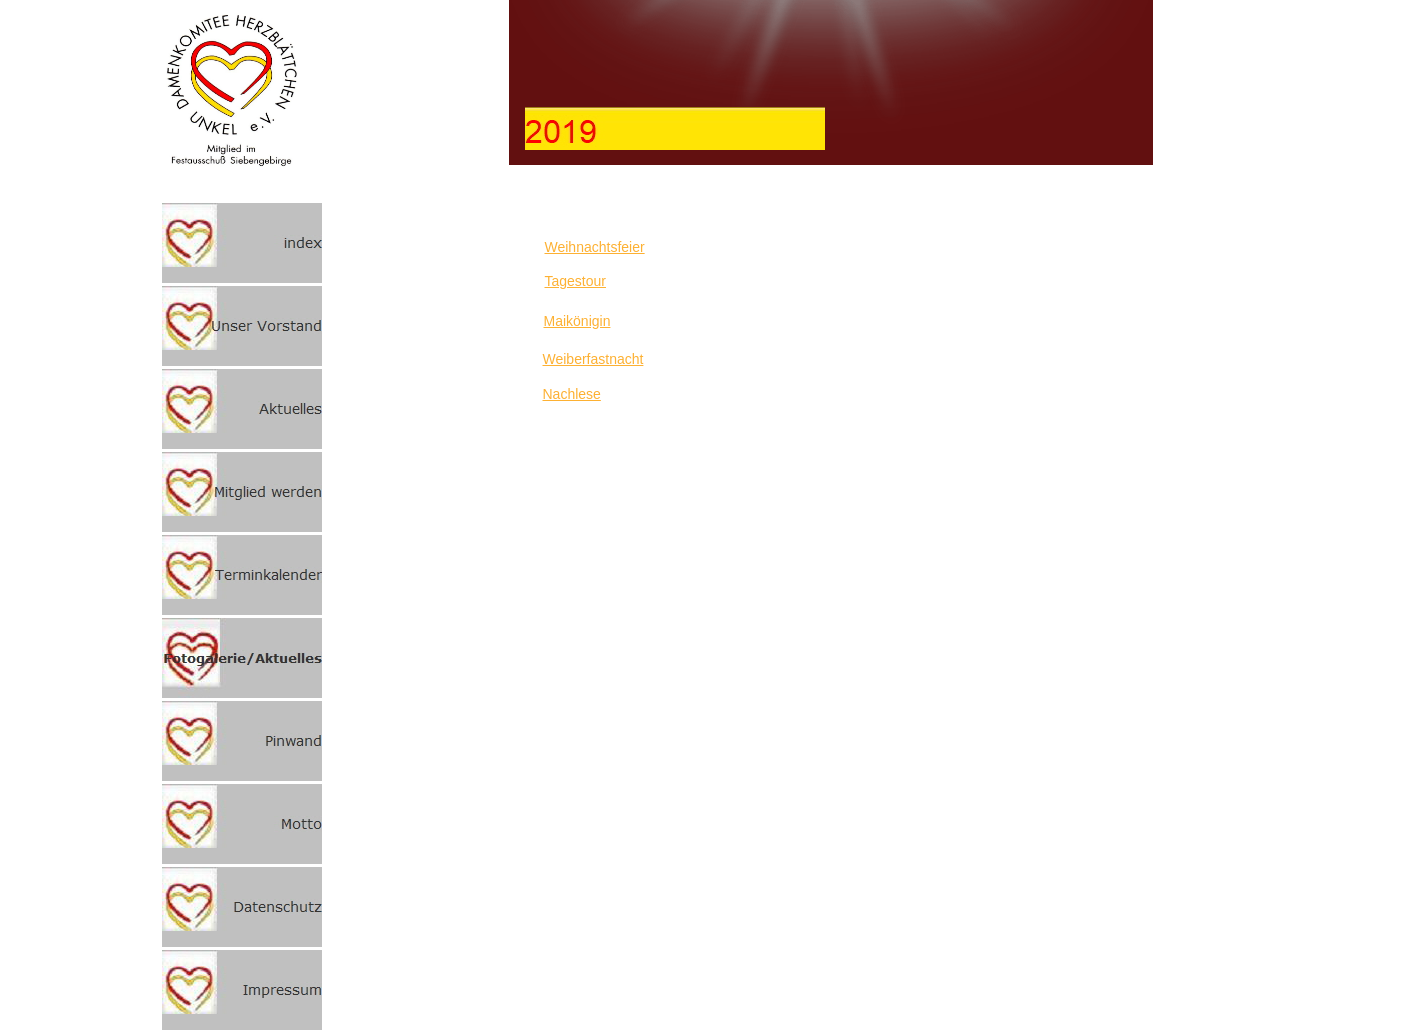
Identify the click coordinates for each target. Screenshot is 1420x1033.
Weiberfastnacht (593, 359)
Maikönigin (577, 321)
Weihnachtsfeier (595, 247)
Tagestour (575, 281)
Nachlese (572, 394)
